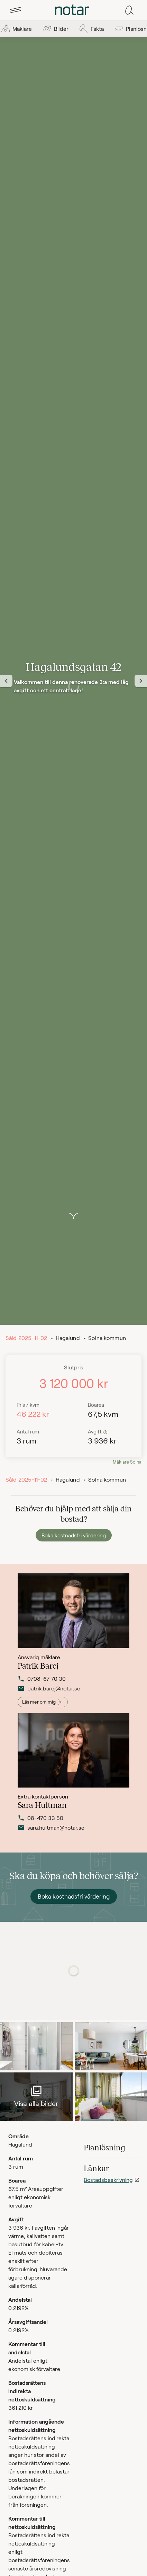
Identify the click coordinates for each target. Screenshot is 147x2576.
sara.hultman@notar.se (49, 1833)
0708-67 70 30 (42, 1685)
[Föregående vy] (6, 681)
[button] (15, 10)
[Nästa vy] (141, 681)
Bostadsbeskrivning (108, 2179)
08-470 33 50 (40, 1823)
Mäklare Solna (127, 1462)
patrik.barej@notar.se (49, 1695)
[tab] (15, 10)
